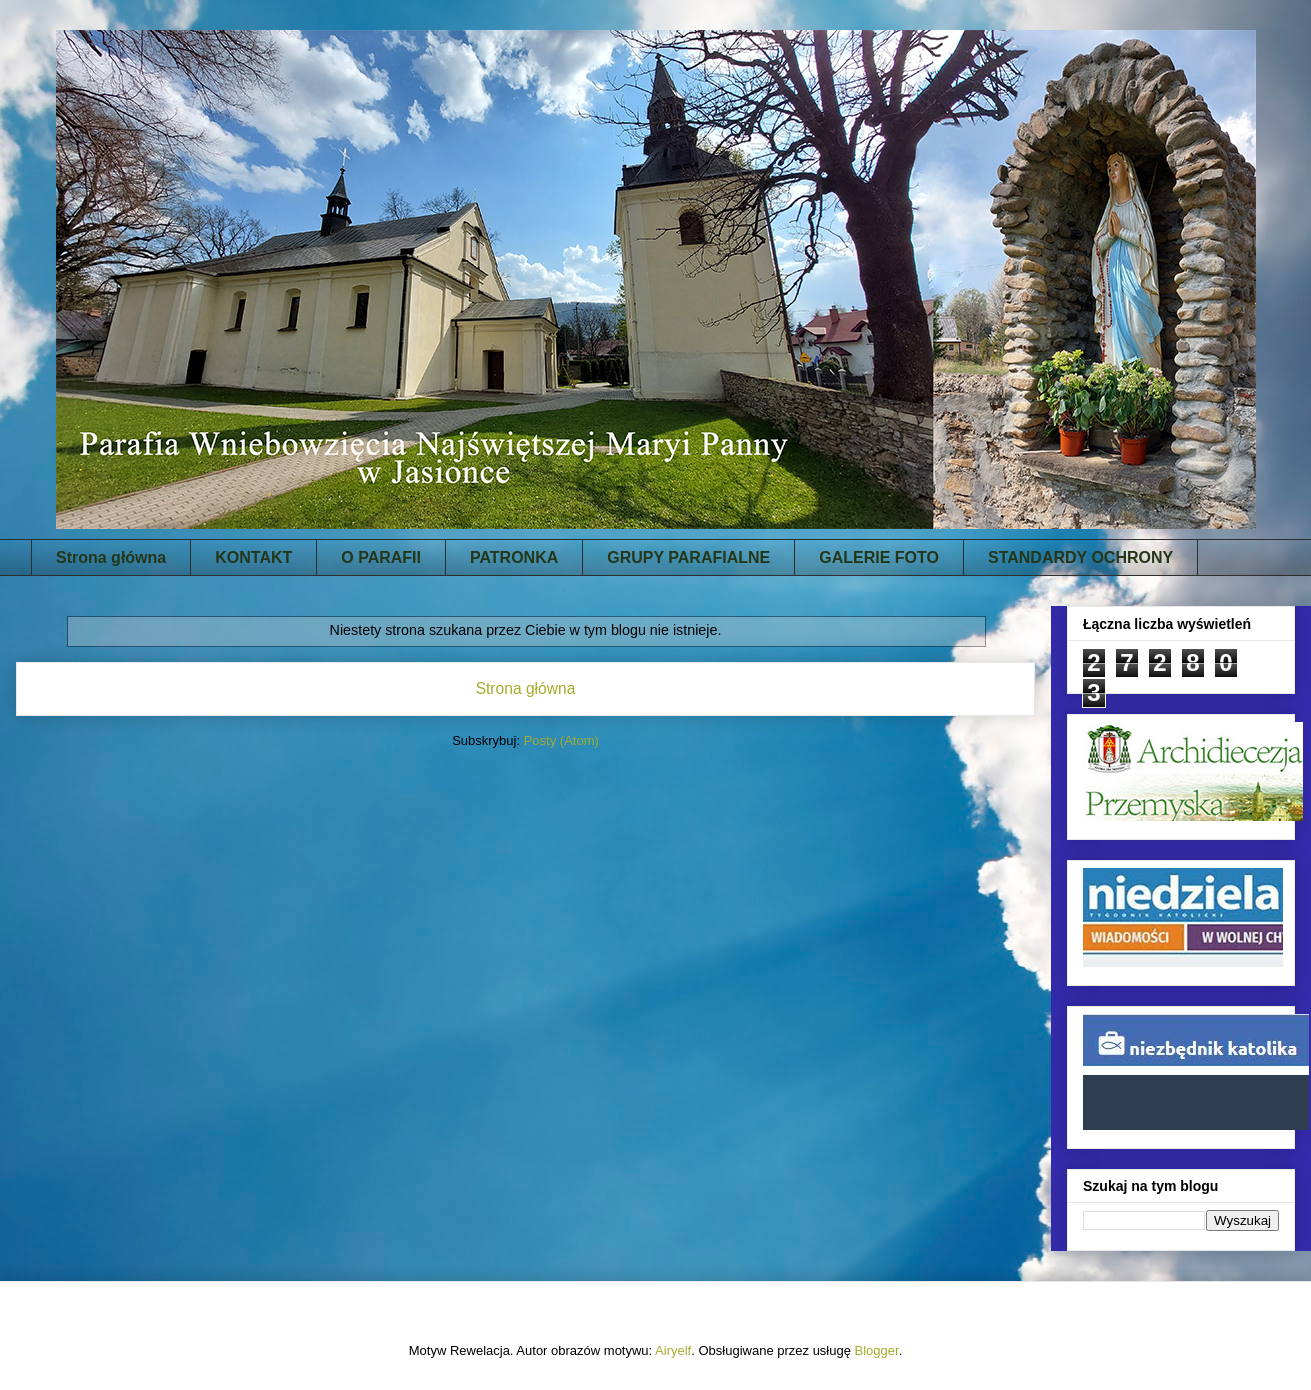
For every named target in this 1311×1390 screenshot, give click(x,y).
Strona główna (111, 557)
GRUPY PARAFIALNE (688, 557)
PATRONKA (514, 557)
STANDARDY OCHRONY (1080, 557)
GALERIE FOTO (879, 557)
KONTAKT (253, 557)
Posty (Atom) (561, 740)
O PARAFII (381, 557)
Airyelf (673, 1350)
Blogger (877, 1350)
